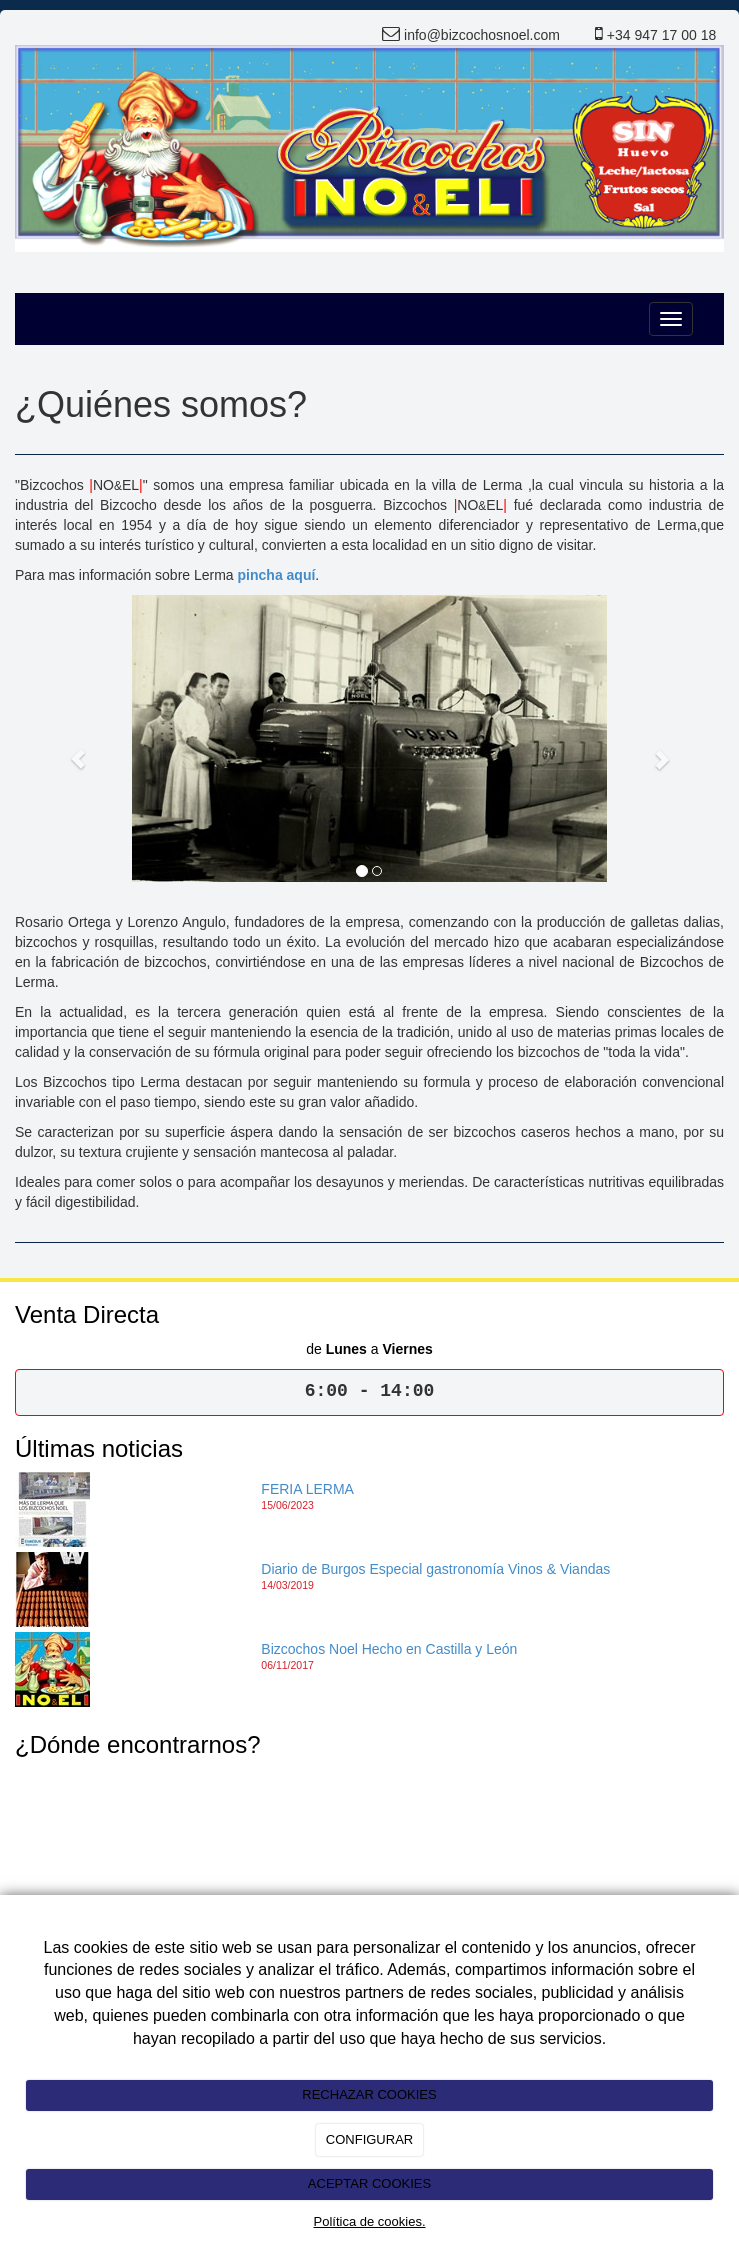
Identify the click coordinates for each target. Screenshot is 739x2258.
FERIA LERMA (307, 1489)
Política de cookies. (369, 2221)
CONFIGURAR (369, 2139)
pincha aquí (277, 575)
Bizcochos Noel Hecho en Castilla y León (389, 1649)
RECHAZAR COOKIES (369, 2094)
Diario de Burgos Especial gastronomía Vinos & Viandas (435, 1569)
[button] (68, 748)
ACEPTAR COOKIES (369, 2183)
